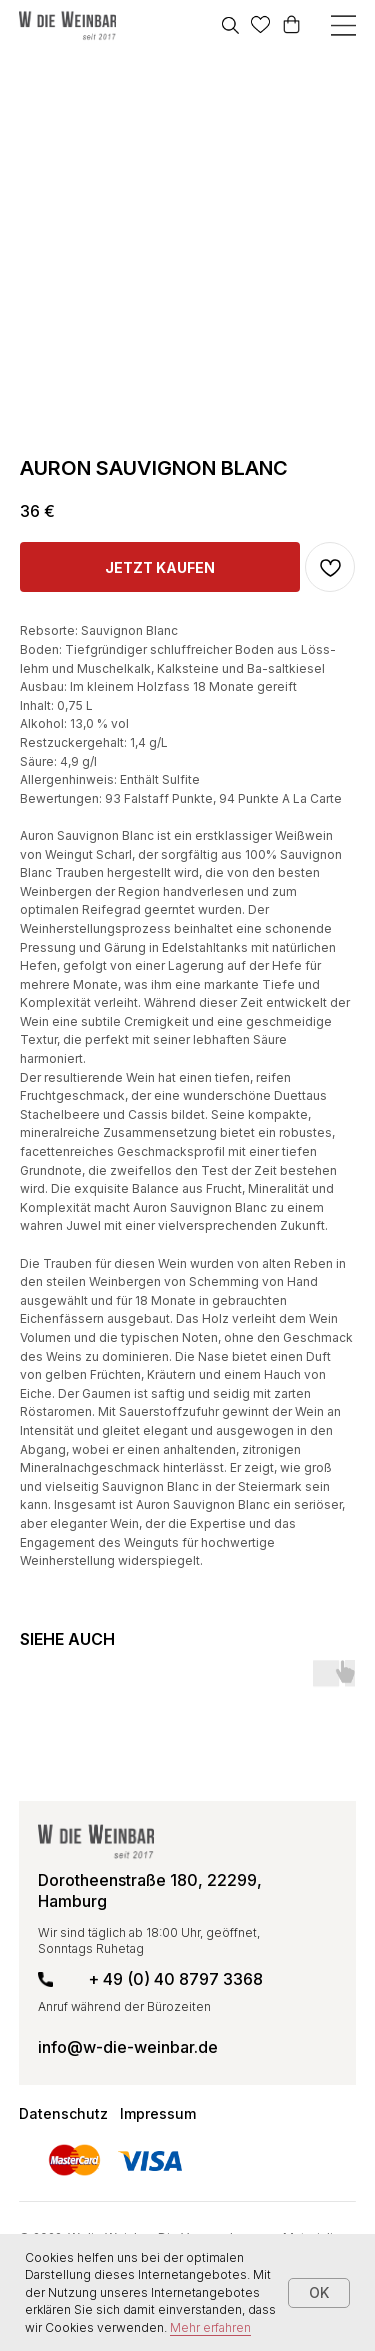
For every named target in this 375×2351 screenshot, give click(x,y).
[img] (67, 25)
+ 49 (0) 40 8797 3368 (175, 1979)
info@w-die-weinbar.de (128, 2047)
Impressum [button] (158, 2113)
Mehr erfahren (210, 2327)
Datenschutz (63, 2113)
